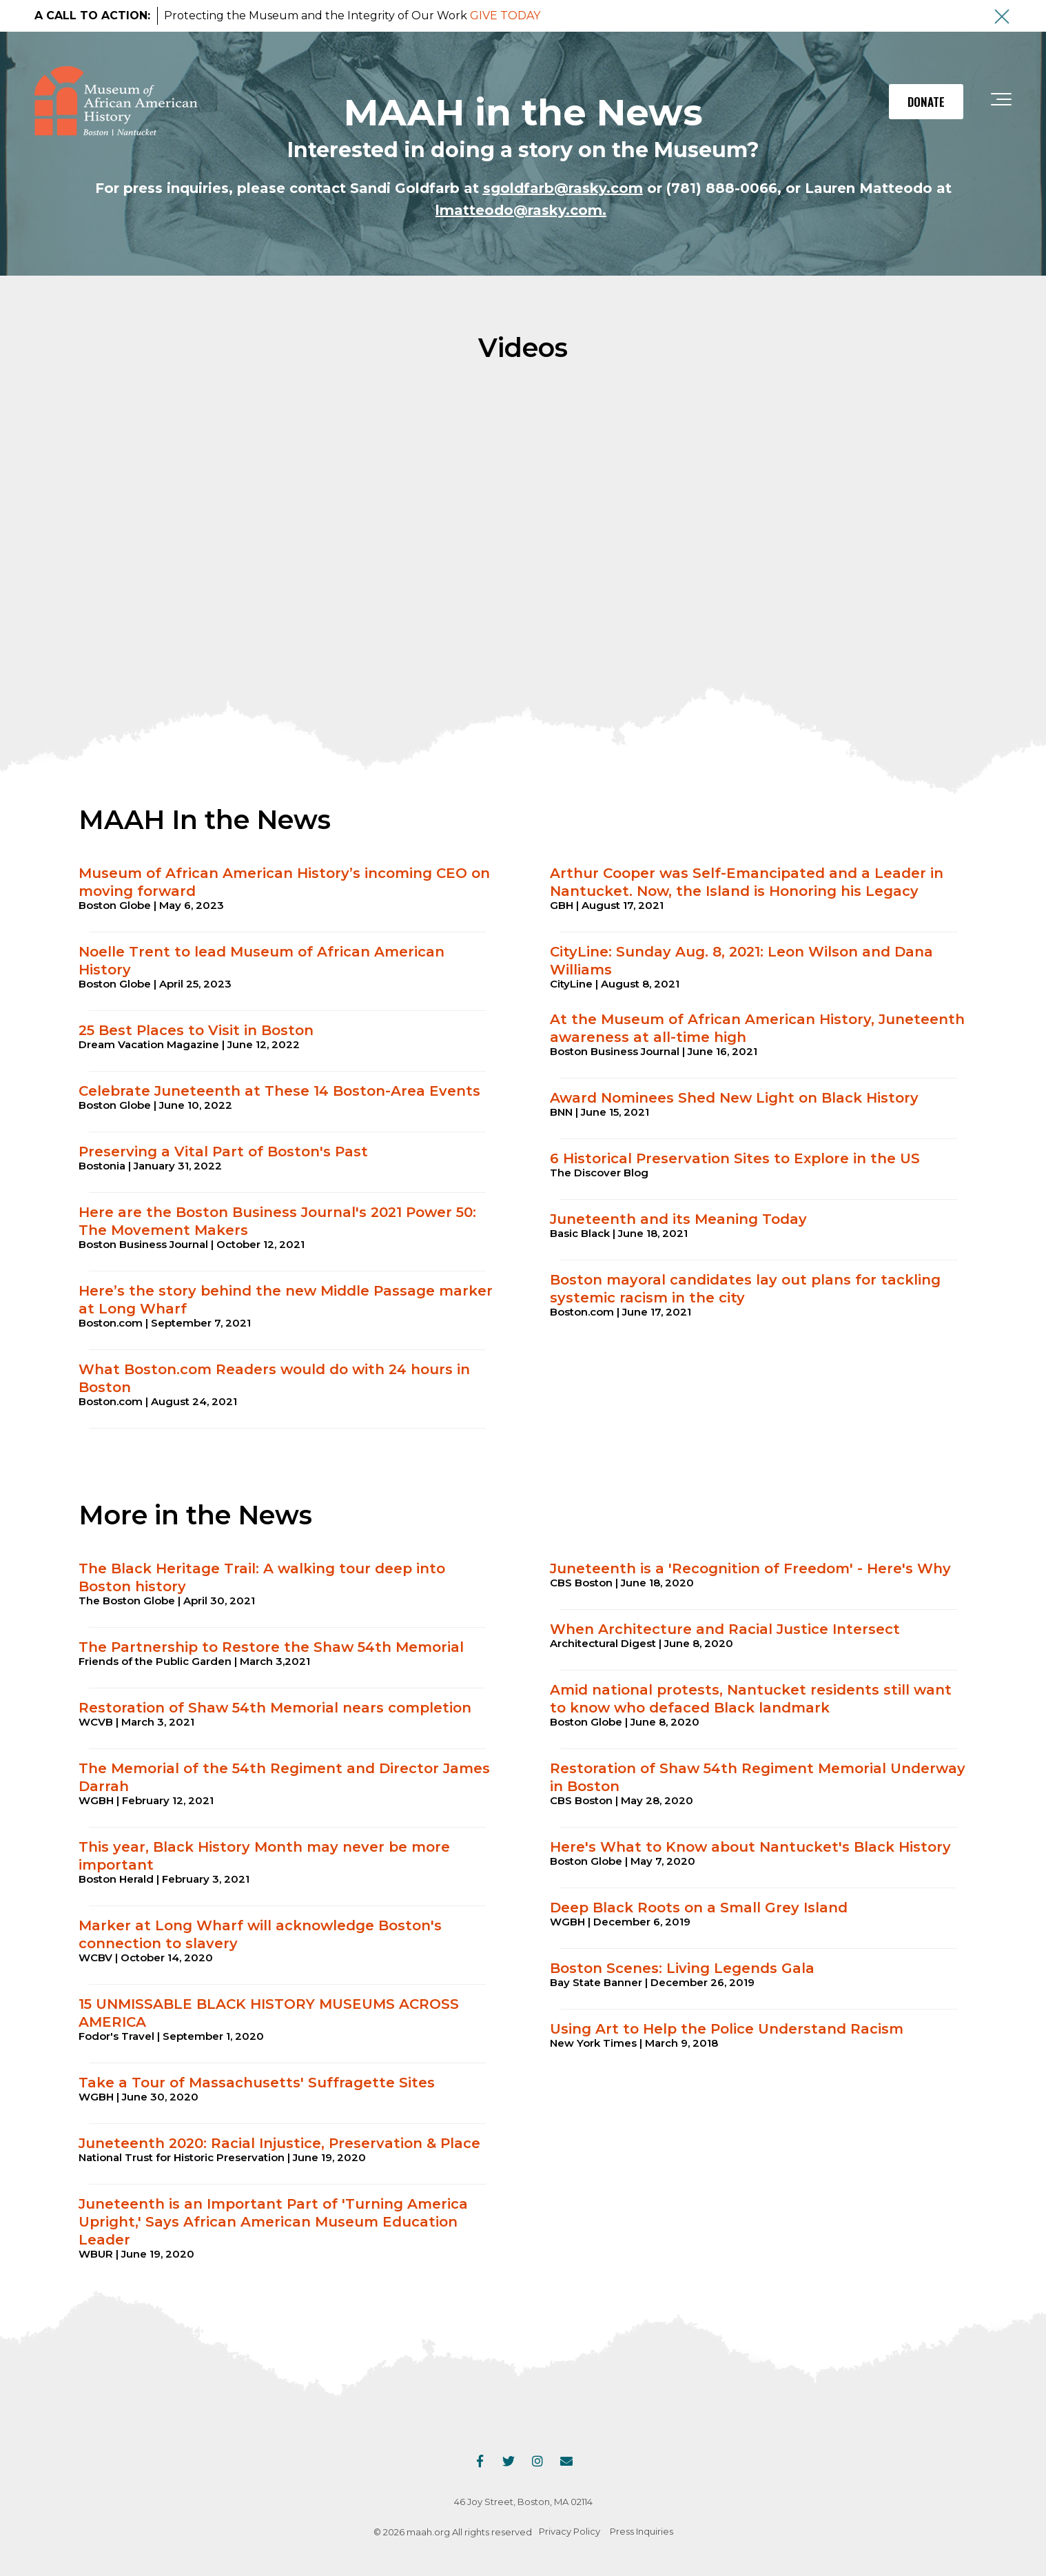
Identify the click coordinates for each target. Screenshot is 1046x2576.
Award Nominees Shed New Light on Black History (734, 1098)
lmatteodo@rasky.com (518, 210)
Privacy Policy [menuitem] (569, 2531)
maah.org (428, 2531)
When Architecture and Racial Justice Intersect (725, 1629)
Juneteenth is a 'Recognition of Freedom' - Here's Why (750, 1568)
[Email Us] (566, 2461)
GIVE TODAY (505, 15)
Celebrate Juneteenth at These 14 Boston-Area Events (279, 1091)
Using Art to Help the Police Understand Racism (726, 2029)
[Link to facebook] (479, 2461)
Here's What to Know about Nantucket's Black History (750, 1847)
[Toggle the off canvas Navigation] (1001, 102)
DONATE (926, 101)
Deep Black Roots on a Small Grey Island (699, 1907)
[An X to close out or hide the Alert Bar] (1002, 16)
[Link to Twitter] (508, 2461)
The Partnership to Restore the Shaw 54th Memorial (271, 1647)
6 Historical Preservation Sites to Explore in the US (735, 1158)
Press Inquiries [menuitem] (641, 2531)
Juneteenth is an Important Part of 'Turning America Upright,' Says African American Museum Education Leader (273, 2222)
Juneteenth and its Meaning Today (678, 1219)
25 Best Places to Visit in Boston (198, 1030)
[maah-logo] (116, 102)
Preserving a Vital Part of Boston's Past (223, 1151)
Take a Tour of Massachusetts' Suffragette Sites (257, 2082)
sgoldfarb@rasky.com (563, 188)
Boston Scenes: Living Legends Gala (682, 1968)
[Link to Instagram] (537, 2461)
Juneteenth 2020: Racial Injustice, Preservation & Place (279, 2143)
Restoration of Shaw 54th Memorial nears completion (275, 1707)
